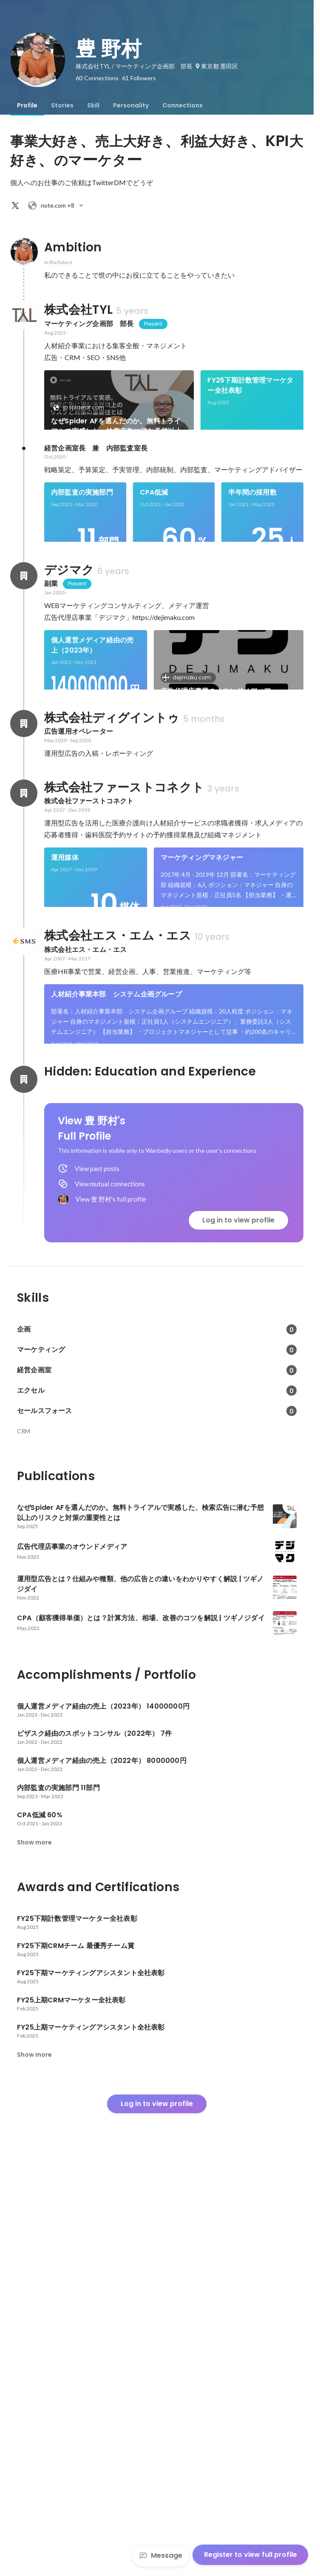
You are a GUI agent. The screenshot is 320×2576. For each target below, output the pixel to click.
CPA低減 (154, 609)
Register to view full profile (250, 2554)
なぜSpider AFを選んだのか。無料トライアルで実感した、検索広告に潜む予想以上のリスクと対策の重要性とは (116, 426)
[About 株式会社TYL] (23, 315)
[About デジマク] (23, 721)
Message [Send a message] (160, 2555)
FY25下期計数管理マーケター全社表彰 (250, 385)
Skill (93, 105)
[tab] (27, 105)
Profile (27, 105)
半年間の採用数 (252, 609)
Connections (182, 105)
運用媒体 (65, 1121)
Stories (62, 105)
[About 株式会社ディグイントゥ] (23, 986)
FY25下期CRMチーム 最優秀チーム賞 (106, 474)
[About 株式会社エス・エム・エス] (23, 1233)
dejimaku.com (189, 823)
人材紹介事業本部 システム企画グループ (116, 1286)
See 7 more (252, 1405)
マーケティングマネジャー (202, 1121)
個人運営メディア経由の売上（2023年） (92, 791)
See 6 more (240, 499)
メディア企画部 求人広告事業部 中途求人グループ (116, 1380)
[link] (119, 411)
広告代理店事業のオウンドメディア (216, 837)
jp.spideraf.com (81, 407)
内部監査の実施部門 (82, 609)
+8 (56, 205)
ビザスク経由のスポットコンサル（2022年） (102, 880)
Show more (34, 2251)
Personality (131, 105)
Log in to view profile (238, 1629)
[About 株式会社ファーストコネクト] (23, 1056)
